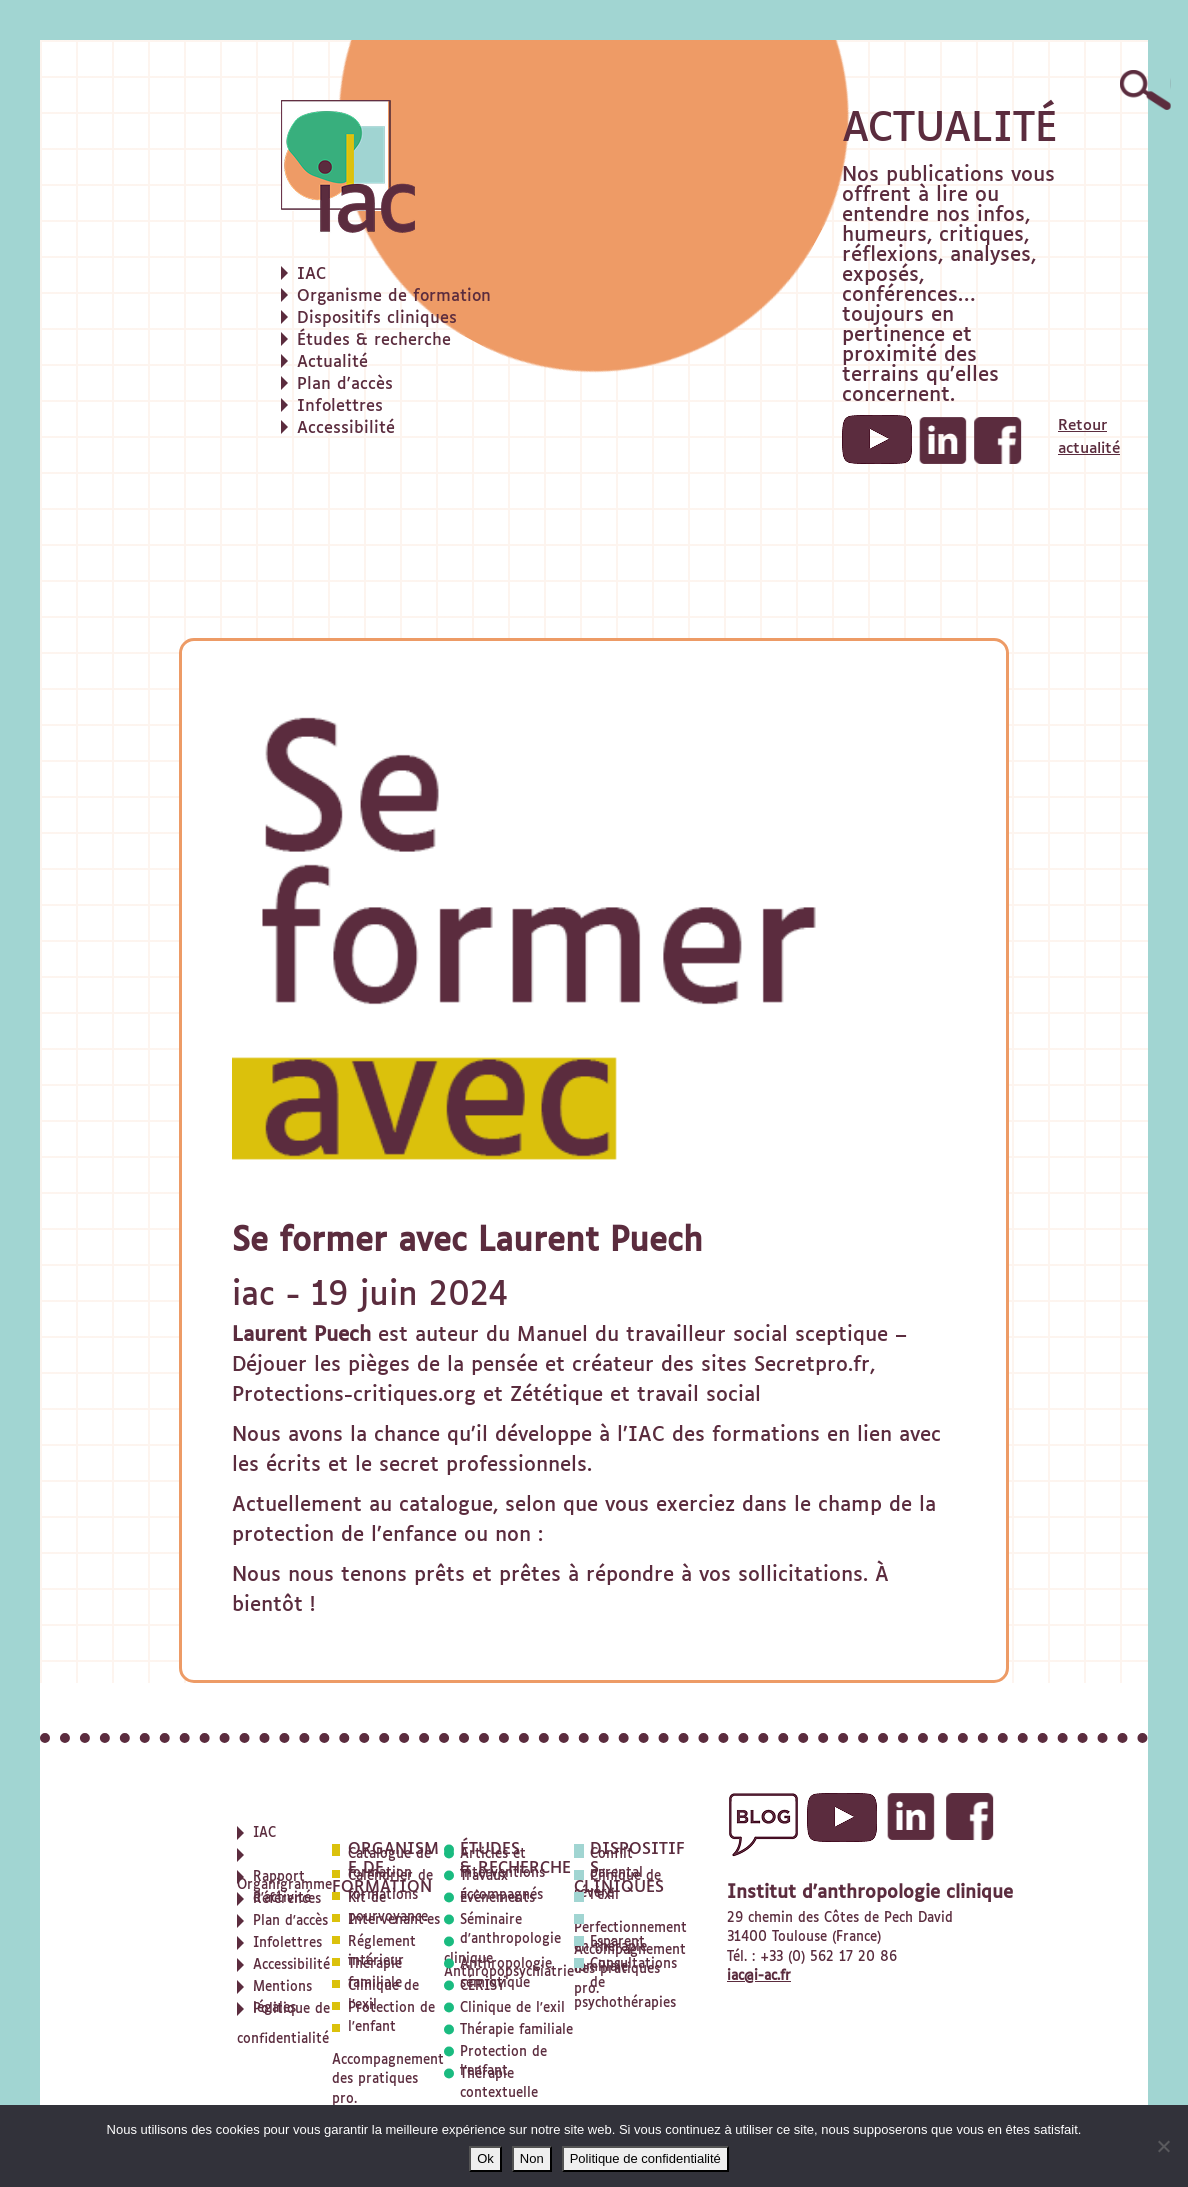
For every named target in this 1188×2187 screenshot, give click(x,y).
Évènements (497, 1898)
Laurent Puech (301, 1335)
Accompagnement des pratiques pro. (388, 2080)
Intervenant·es (394, 1920)
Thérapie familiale (516, 2030)
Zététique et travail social (635, 1395)
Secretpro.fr (812, 1365)
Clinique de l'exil (512, 2008)
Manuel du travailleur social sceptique (702, 1335)
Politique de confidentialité (645, 2158)
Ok (485, 2158)
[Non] (1163, 2146)
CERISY (482, 1986)
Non (532, 2158)
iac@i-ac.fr (759, 1976)
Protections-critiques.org (354, 1395)
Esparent (617, 1942)
